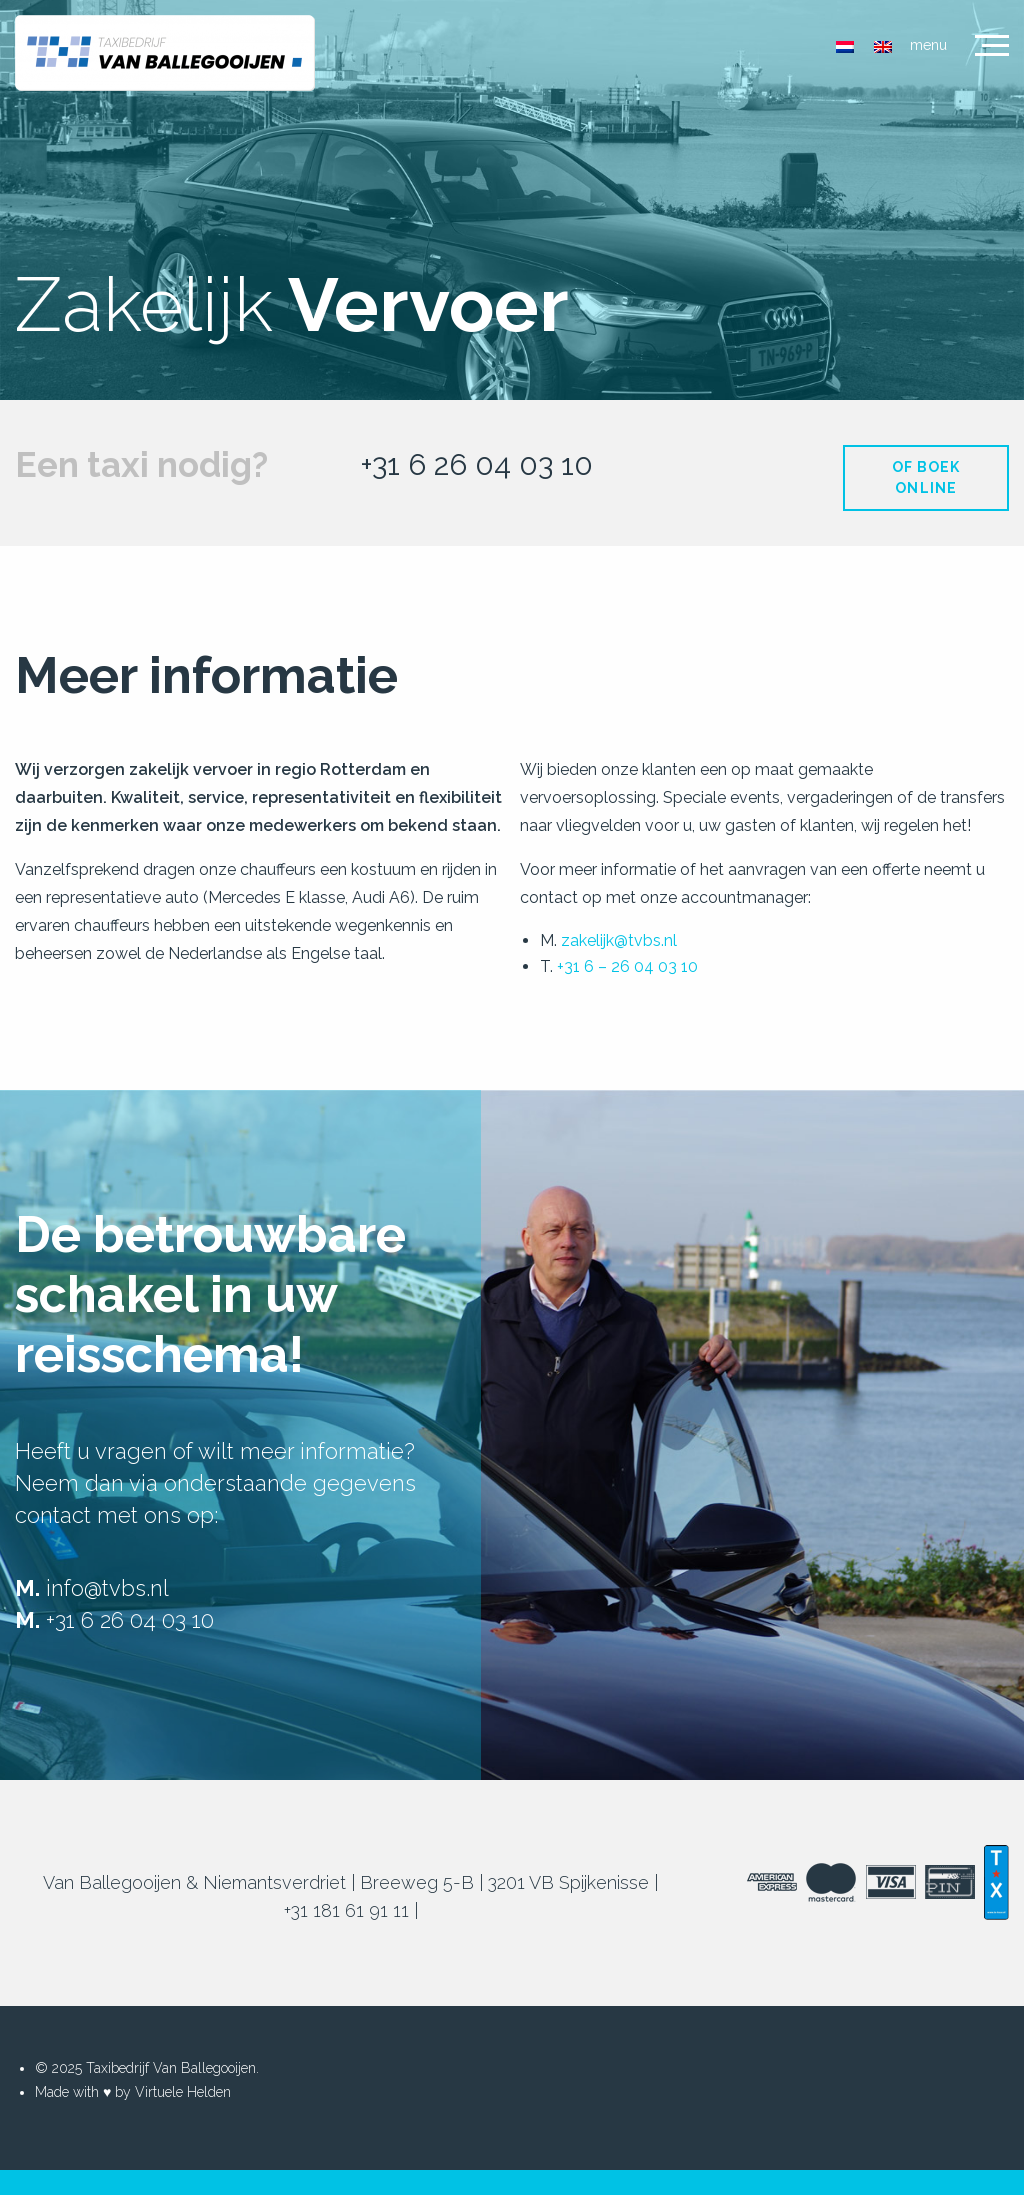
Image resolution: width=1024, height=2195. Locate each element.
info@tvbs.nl (107, 1588)
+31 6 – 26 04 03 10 (627, 966)
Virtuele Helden (183, 2092)
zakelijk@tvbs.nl (619, 940)
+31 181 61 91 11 (346, 1910)
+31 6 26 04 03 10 (476, 464)
